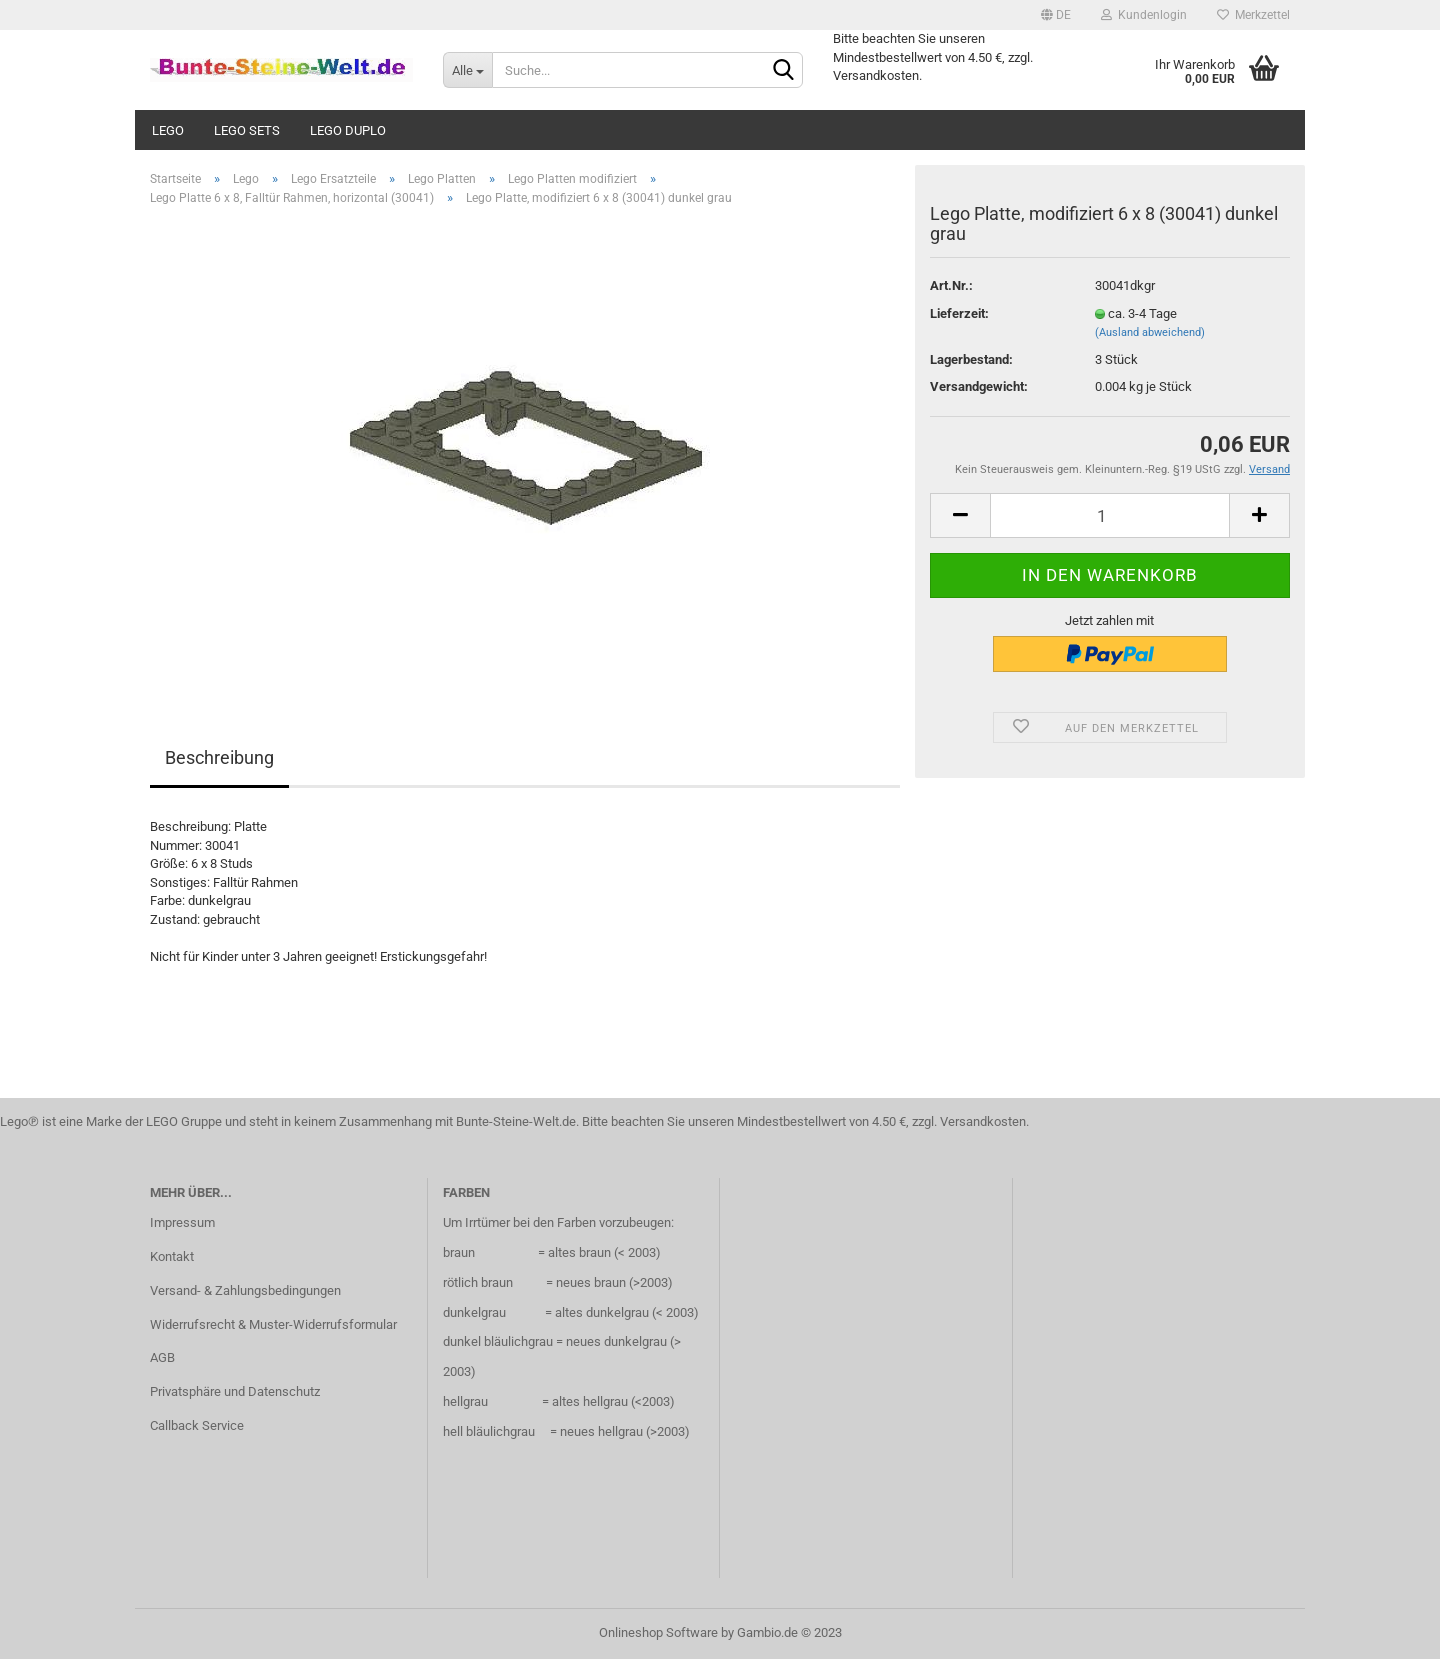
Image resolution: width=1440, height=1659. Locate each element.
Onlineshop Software (658, 1632)
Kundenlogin (1144, 15)
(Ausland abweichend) (1150, 332)
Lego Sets (247, 130)
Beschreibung (219, 757)
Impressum (182, 1222)
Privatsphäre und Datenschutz (235, 1391)
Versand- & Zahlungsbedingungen (245, 1290)
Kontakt (172, 1256)
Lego (168, 130)
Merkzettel (1253, 15)
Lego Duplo (348, 130)
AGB (162, 1357)
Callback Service (197, 1425)
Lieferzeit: (959, 313)
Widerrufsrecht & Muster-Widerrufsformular (273, 1324)
